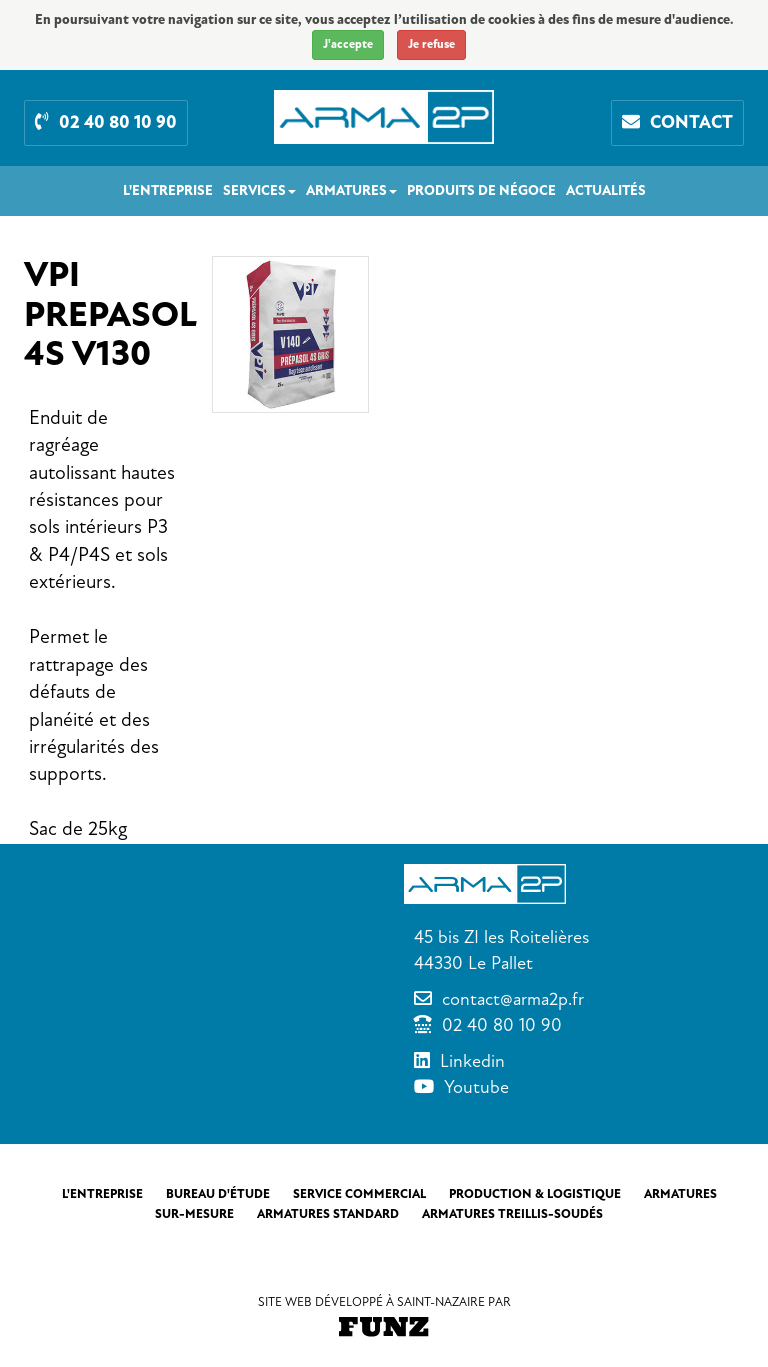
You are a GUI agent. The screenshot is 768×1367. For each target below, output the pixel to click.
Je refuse (431, 44)
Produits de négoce (481, 190)
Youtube (476, 1087)
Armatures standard (328, 1214)
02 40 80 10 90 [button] (106, 122)
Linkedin (472, 1061)
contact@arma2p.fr (513, 999)
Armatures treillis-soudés (512, 1214)
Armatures (351, 190)
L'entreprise (168, 190)
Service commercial (359, 1194)
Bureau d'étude (218, 1194)
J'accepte (348, 44)
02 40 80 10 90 (502, 1025)
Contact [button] (677, 122)
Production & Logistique (535, 1194)
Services (259, 190)
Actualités (606, 190)
